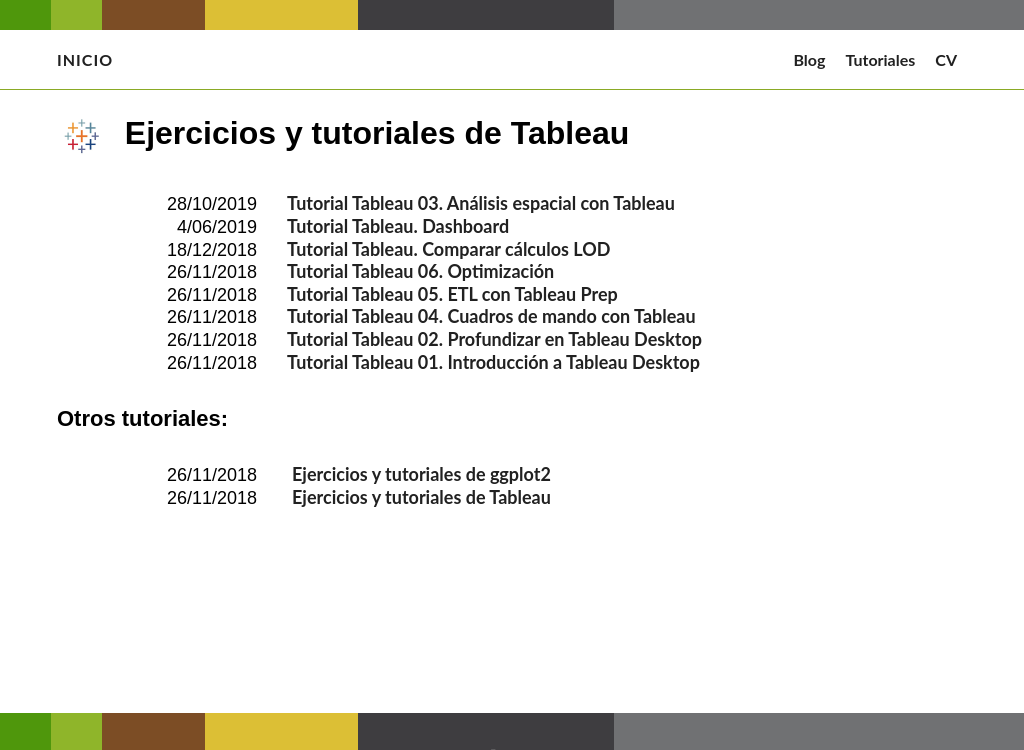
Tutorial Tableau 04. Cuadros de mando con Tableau (491, 316)
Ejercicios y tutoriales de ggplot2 (421, 474)
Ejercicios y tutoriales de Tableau (421, 497)
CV (946, 59)
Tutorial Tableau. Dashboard (398, 226)
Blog (809, 59)
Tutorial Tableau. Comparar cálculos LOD (448, 249)
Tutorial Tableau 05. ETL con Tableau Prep (452, 294)
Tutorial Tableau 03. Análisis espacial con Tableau (481, 203)
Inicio (85, 59)
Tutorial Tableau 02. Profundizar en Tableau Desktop (494, 339)
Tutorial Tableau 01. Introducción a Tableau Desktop (493, 362)
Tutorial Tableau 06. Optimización (420, 271)
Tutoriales (880, 59)
